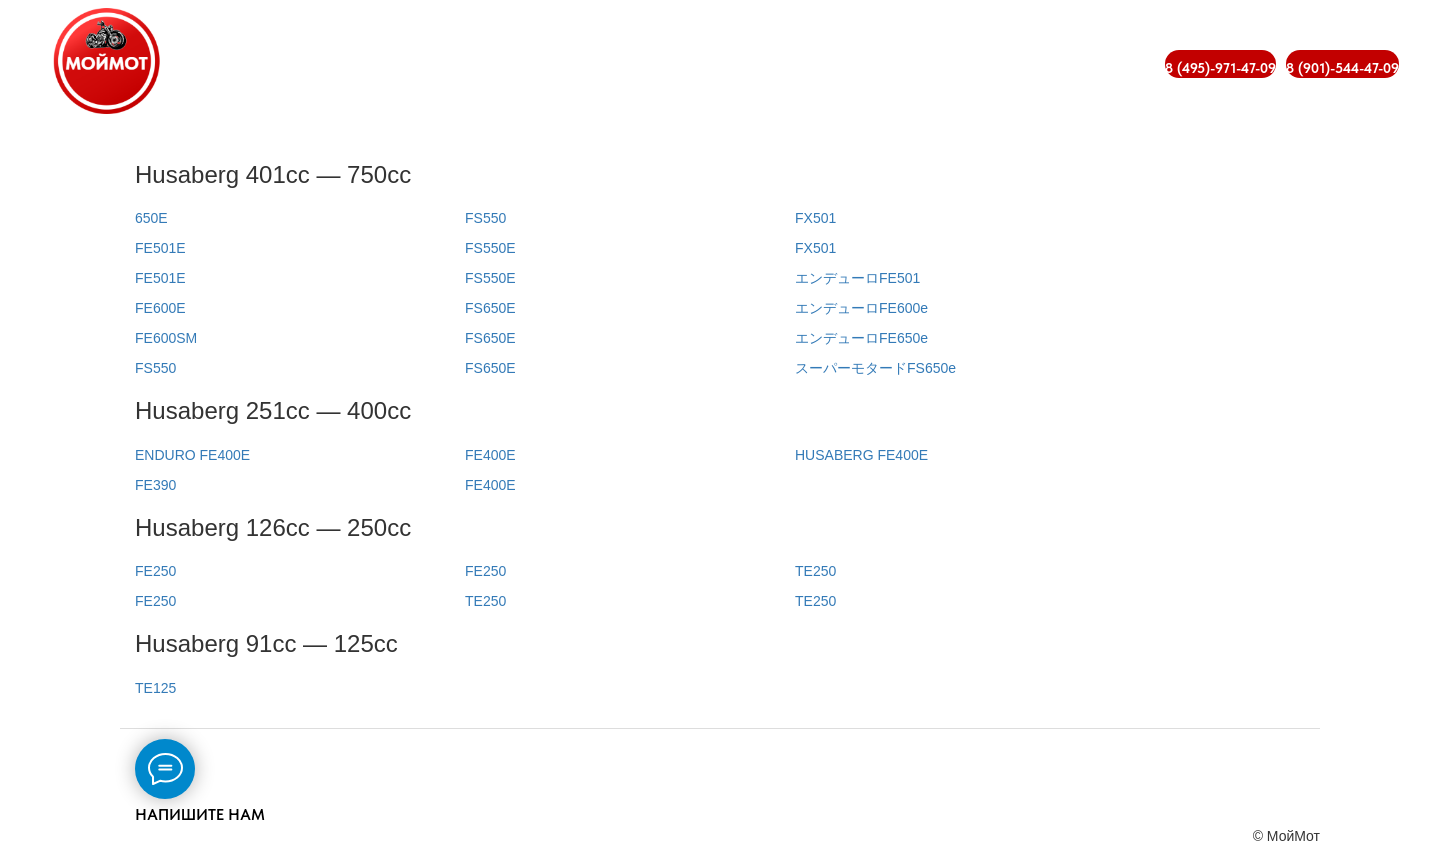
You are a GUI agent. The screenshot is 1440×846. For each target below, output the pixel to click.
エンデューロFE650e (861, 338)
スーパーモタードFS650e (875, 368)
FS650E (490, 308)
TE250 (485, 601)
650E (151, 218)
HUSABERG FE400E (861, 455)
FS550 (155, 368)
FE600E (160, 308)
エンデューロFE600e (861, 308)
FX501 (815, 218)
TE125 (155, 688)
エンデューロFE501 (857, 278)
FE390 (155, 485)
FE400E (490, 455)
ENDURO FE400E (192, 455)
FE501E (160, 248)
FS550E (490, 248)
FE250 (155, 571)
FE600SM (166, 338)
